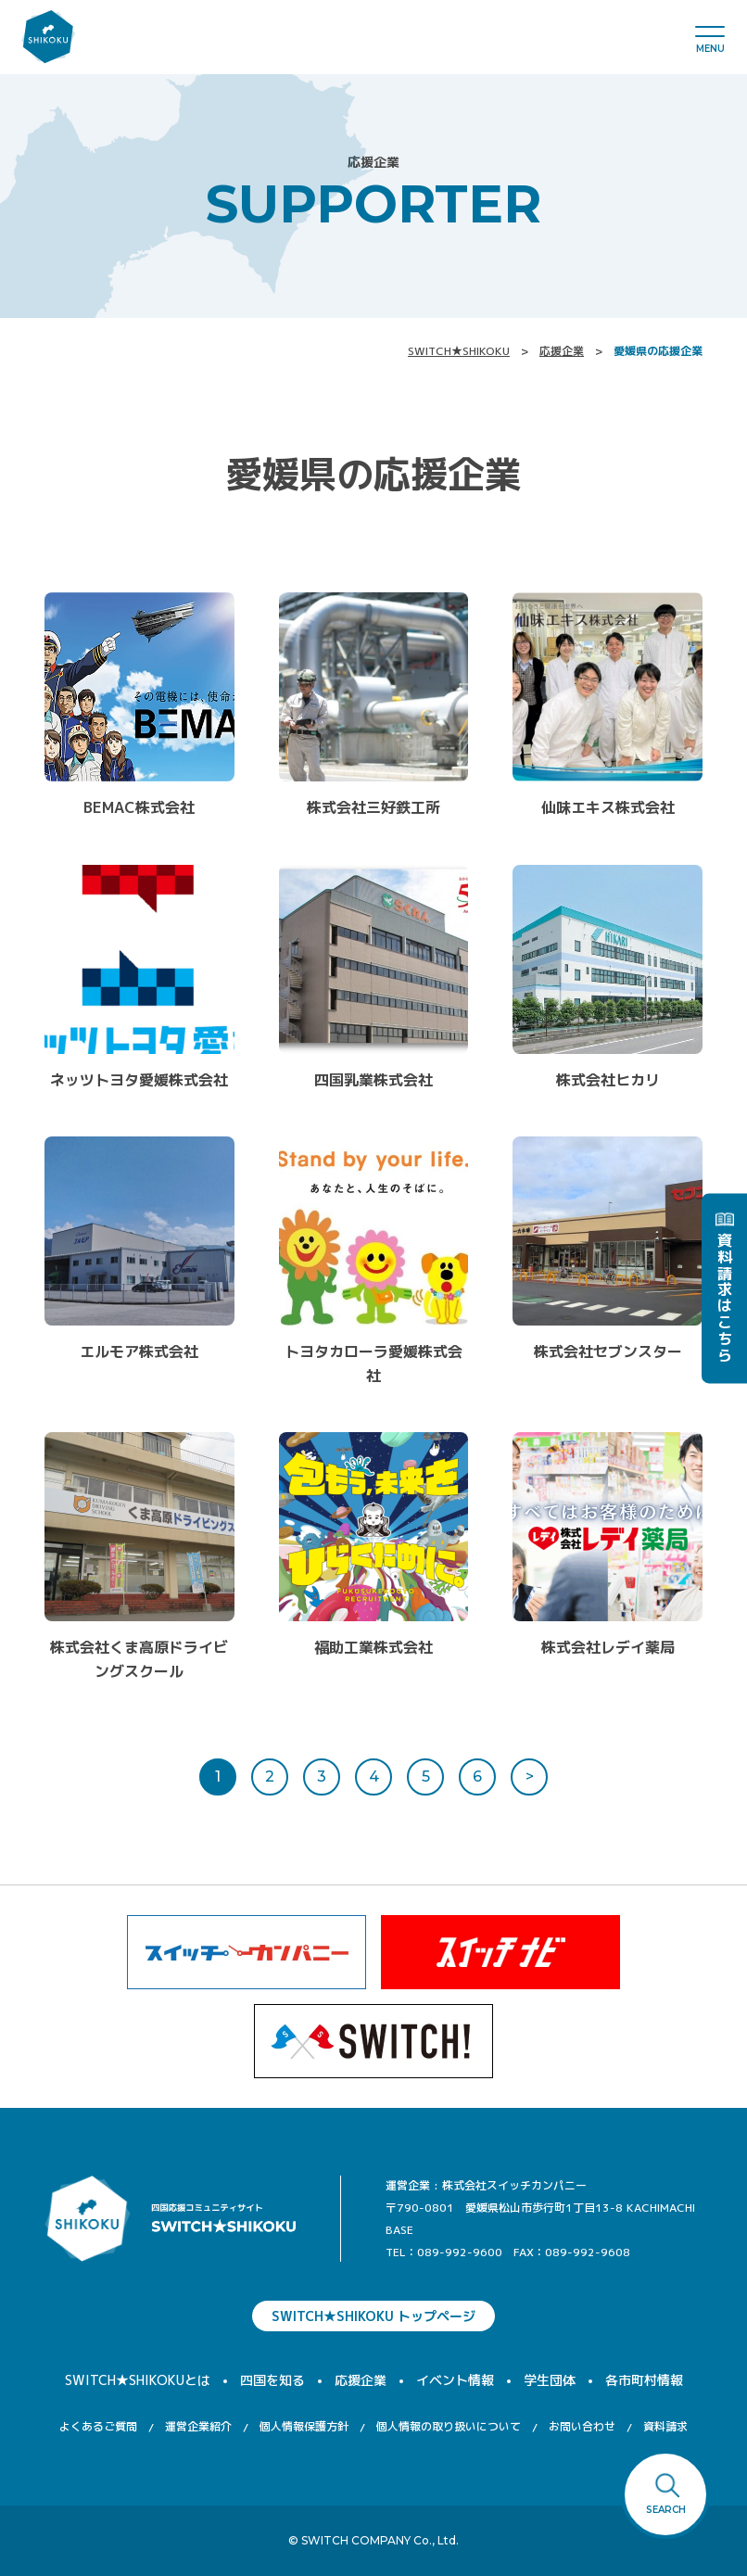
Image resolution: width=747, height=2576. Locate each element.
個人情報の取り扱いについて (448, 2426)
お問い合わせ (582, 2426)
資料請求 (665, 2426)
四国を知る (272, 2380)
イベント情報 (455, 2380)
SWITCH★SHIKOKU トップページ (373, 2316)
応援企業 (561, 351)
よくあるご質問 (98, 2426)
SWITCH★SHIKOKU (459, 351)
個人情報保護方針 (304, 2426)
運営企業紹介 (198, 2426)
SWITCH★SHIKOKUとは (137, 2380)
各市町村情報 (644, 2380)
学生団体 (550, 2380)
